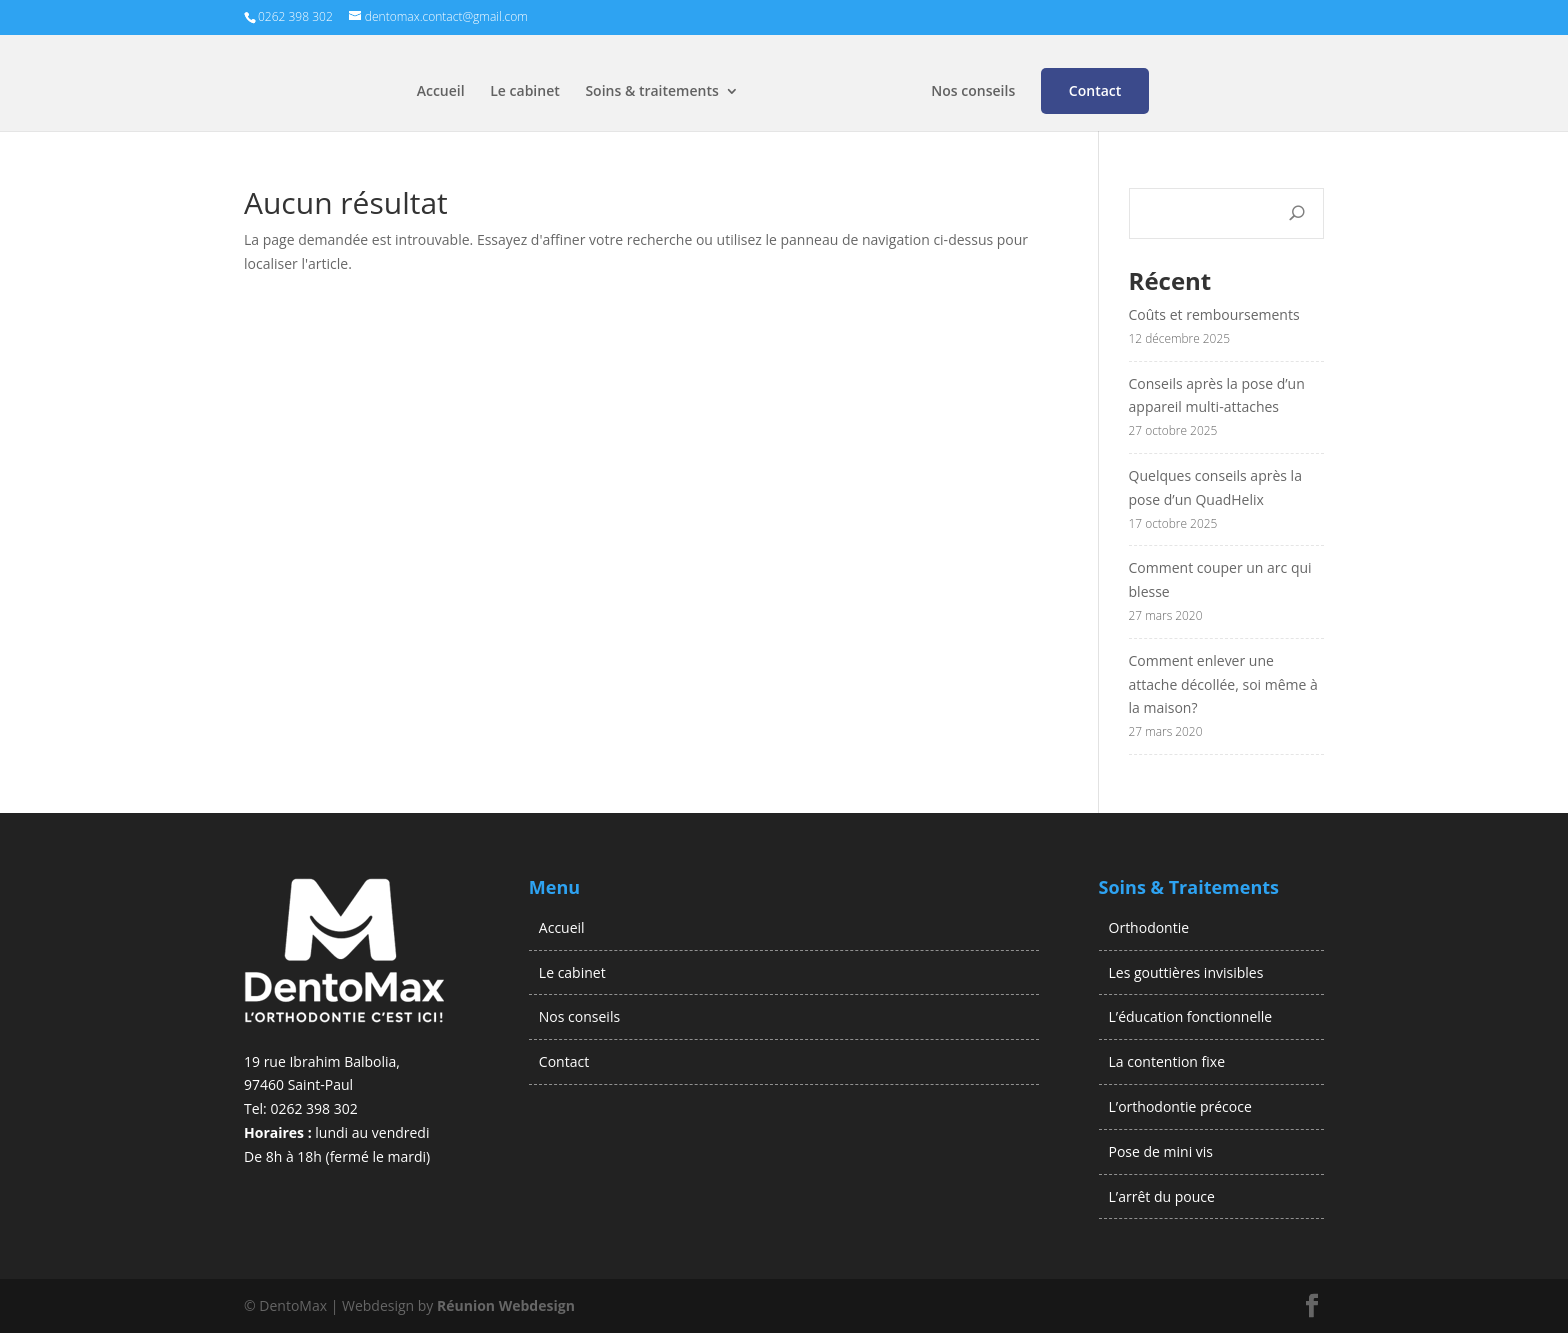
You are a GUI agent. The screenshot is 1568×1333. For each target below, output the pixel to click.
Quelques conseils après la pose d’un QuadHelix (1215, 487)
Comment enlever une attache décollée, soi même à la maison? (1223, 684)
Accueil (441, 92)
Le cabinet (525, 92)
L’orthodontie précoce (1180, 1106)
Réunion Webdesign (506, 1305)
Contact (1095, 90)
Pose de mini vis (1161, 1151)
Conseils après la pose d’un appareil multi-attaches (1217, 395)
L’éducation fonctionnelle (1191, 1016)
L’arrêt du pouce (1162, 1196)
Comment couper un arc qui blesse (1220, 579)
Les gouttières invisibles (1186, 972)
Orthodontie (1149, 927)
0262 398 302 (313, 1108)
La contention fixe (1167, 1061)
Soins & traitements (651, 92)
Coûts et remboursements (1216, 314)
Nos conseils (973, 92)
